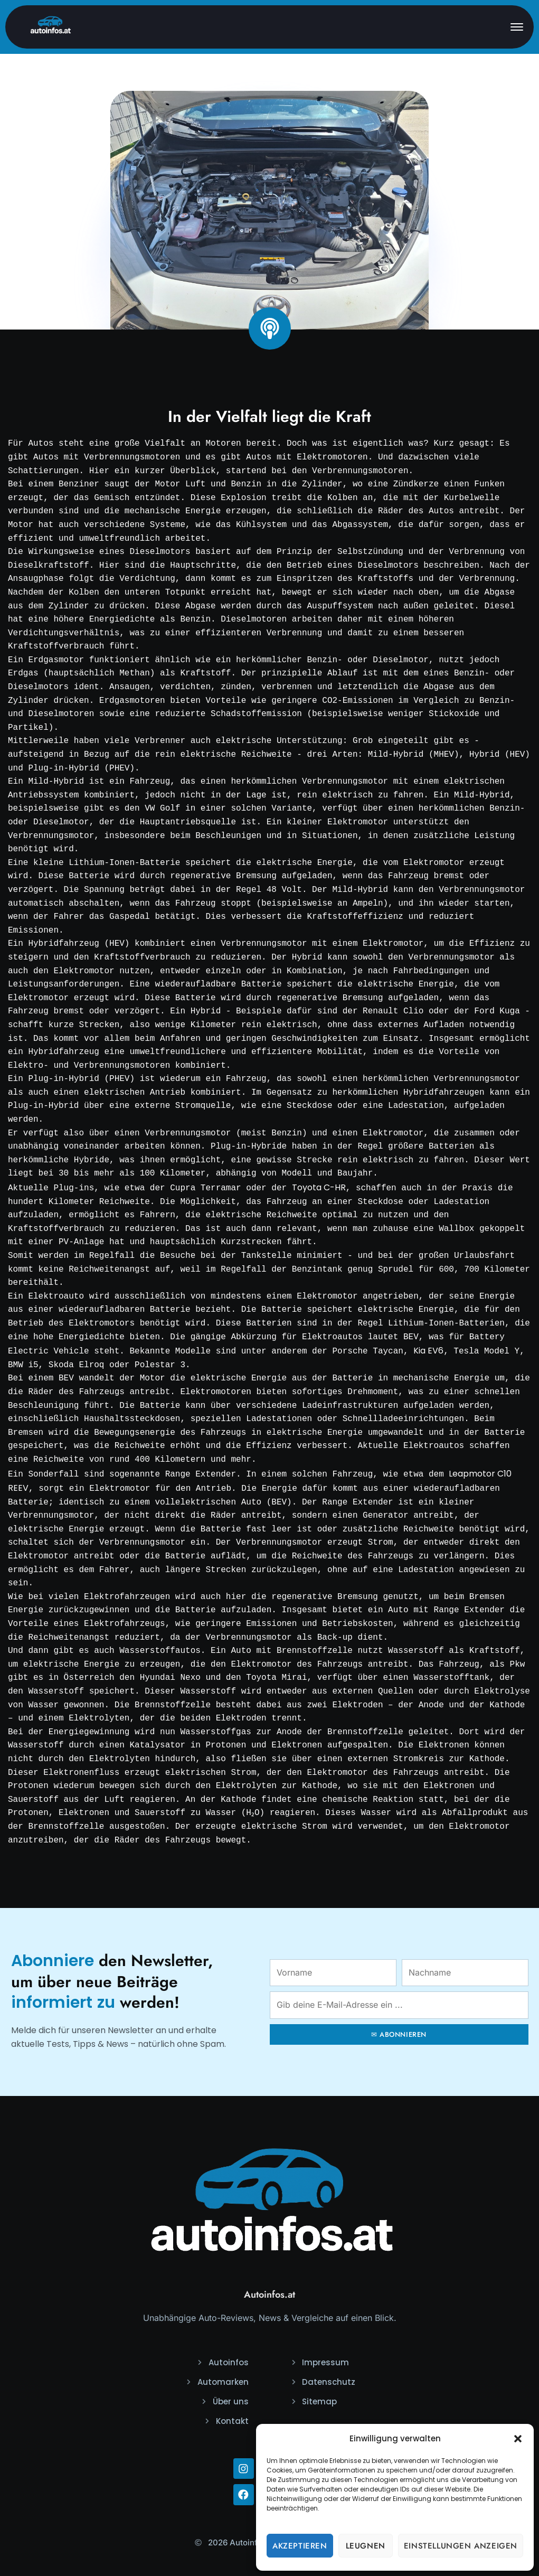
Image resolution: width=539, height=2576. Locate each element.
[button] (518, 2438)
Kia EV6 (428, 1349)
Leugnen (365, 2546)
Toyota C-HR (319, 1187)
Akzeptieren (299, 2546)
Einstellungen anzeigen (460, 2546)
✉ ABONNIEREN (399, 2030)
